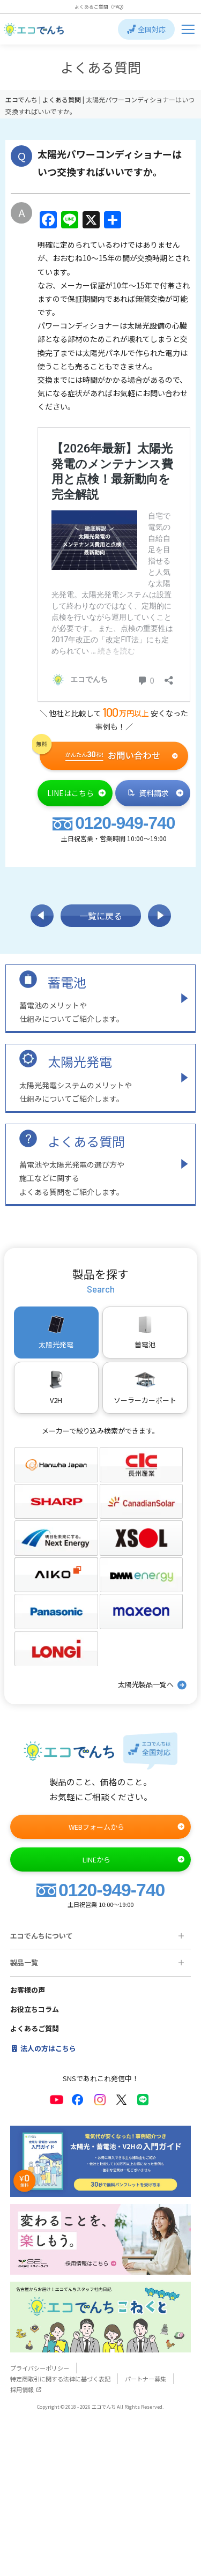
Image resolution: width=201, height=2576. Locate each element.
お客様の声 (27, 1990)
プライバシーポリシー (39, 2368)
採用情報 (26, 2389)
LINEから (134, 1859)
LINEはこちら (77, 793)
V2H (56, 1387)
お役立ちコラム (34, 2009)
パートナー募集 (145, 2378)
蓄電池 (67, 982)
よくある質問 (86, 1141)
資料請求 (156, 793)
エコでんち (22, 99)
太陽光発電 (80, 1061)
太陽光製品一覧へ (153, 1684)
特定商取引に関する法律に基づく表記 (60, 2378)
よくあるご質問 (34, 2028)
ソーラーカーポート (145, 1387)
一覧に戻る (100, 915)
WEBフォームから (127, 1827)
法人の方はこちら (43, 2048)
